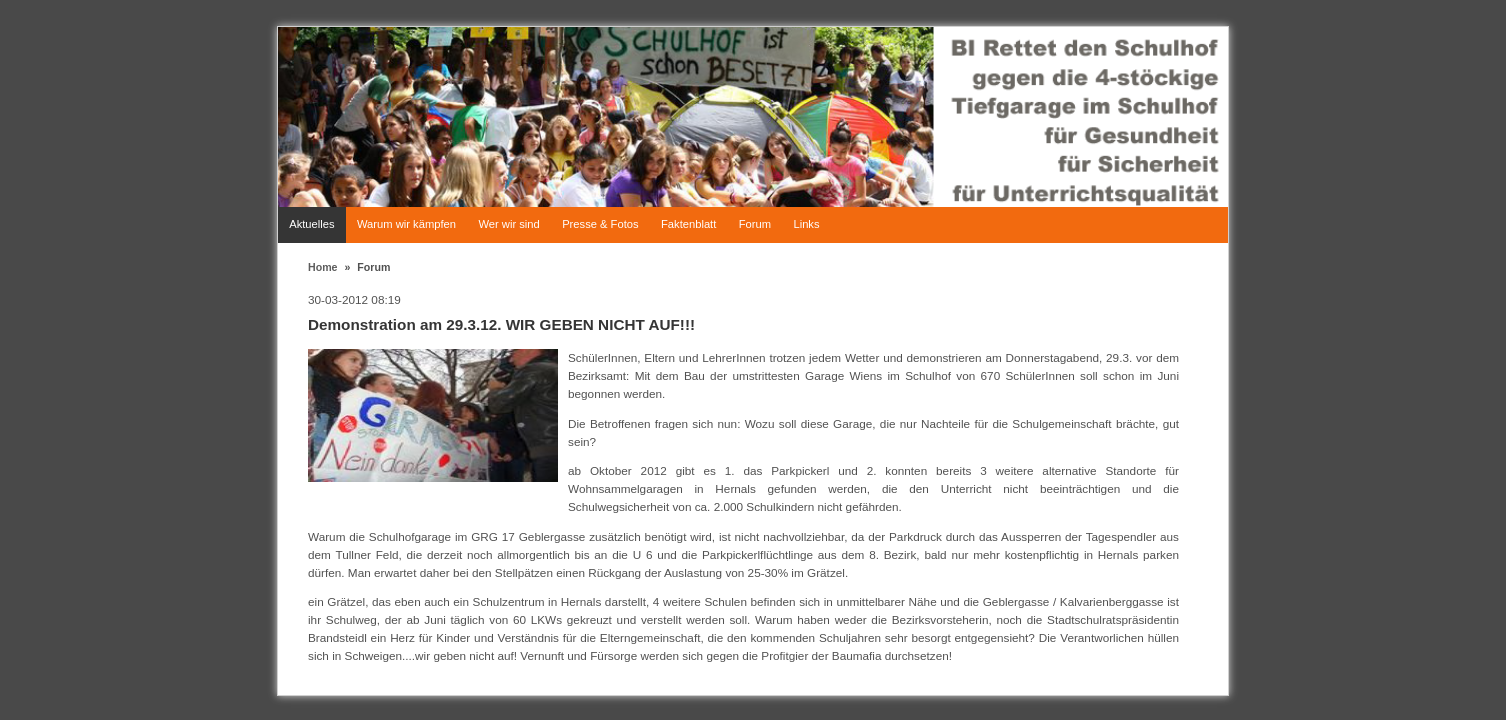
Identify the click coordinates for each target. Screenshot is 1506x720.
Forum (755, 224)
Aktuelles (311, 224)
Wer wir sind (508, 224)
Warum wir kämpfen (406, 224)
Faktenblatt (688, 224)
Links (806, 224)
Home (323, 267)
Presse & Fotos (600, 224)
